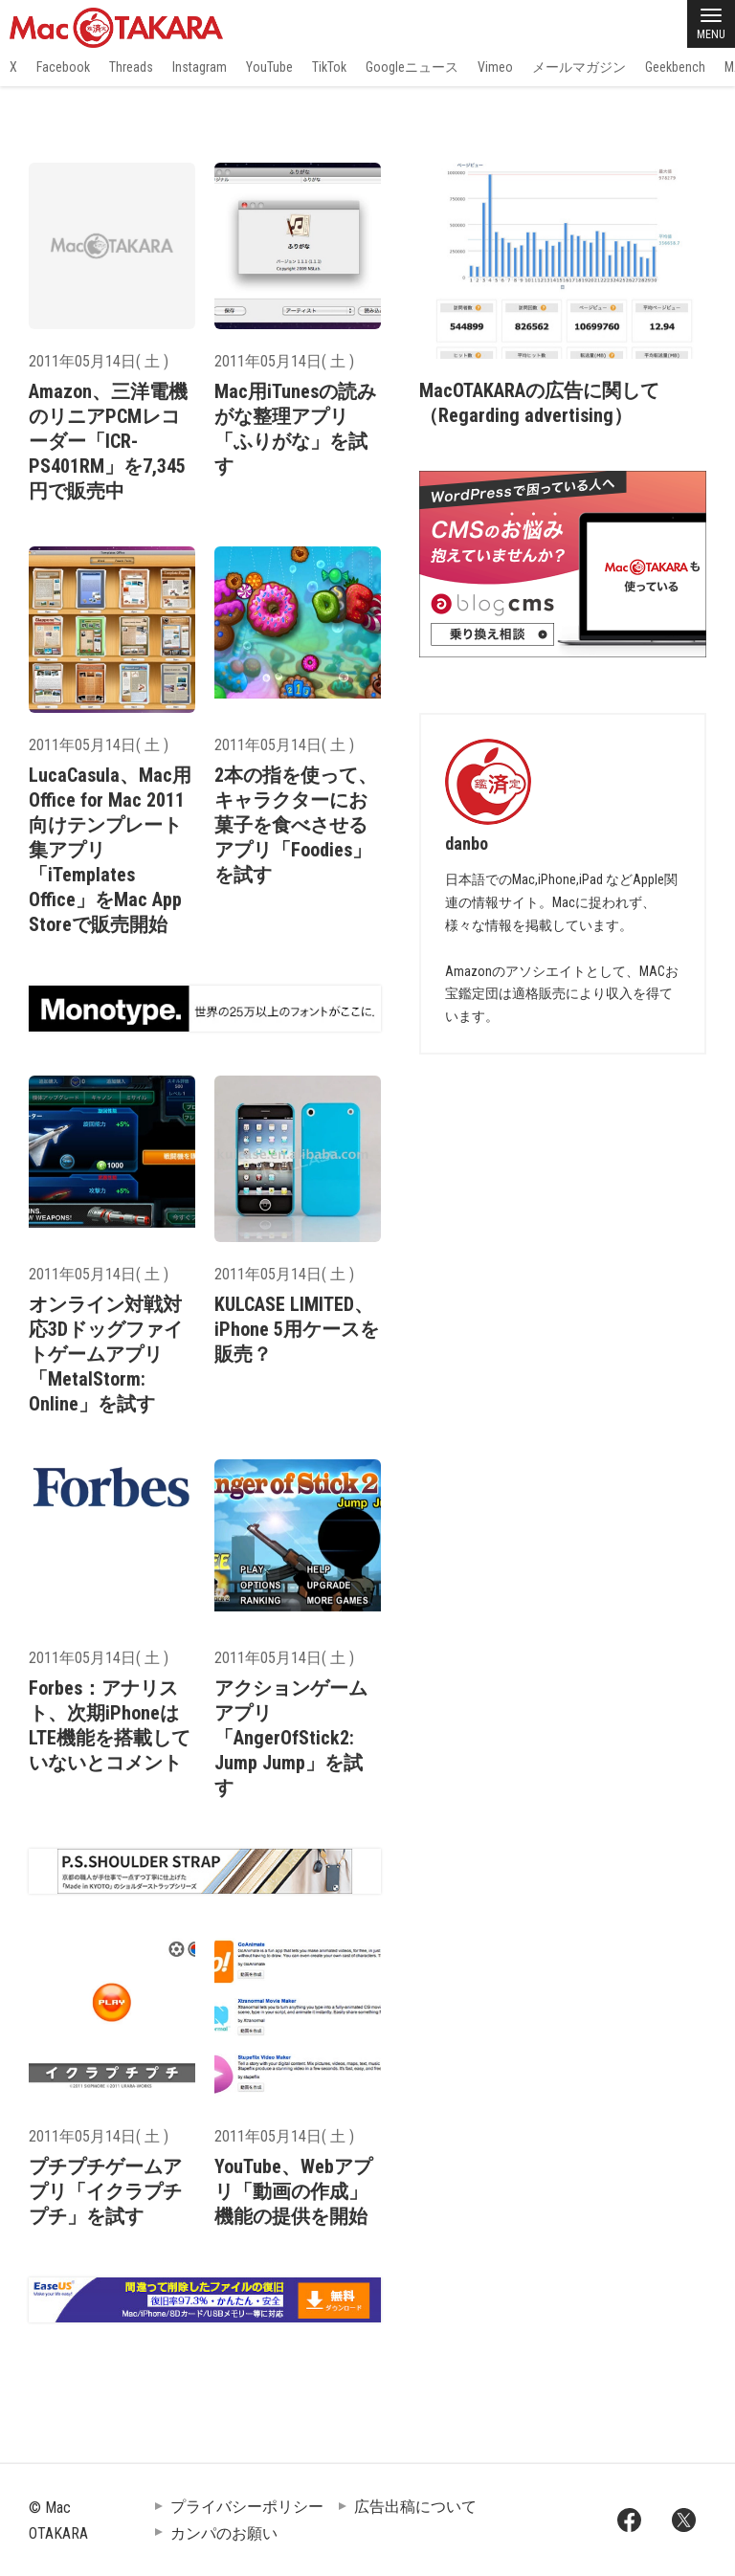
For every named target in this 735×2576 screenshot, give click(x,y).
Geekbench (675, 67)
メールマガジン (579, 67)
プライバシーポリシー (246, 2507)
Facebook (63, 67)
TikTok (329, 67)
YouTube (269, 67)
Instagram (199, 67)
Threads (131, 67)
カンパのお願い (224, 2533)
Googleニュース (412, 67)
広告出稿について (415, 2507)
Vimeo (495, 67)
